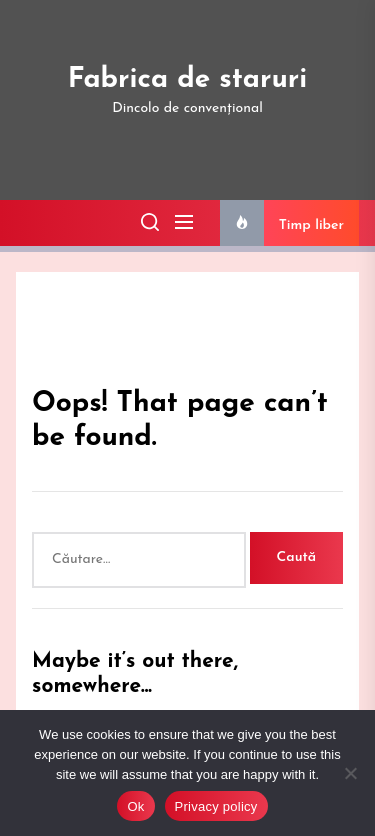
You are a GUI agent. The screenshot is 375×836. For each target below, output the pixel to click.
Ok (135, 806)
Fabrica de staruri (188, 80)
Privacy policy (216, 806)
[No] (350, 773)
